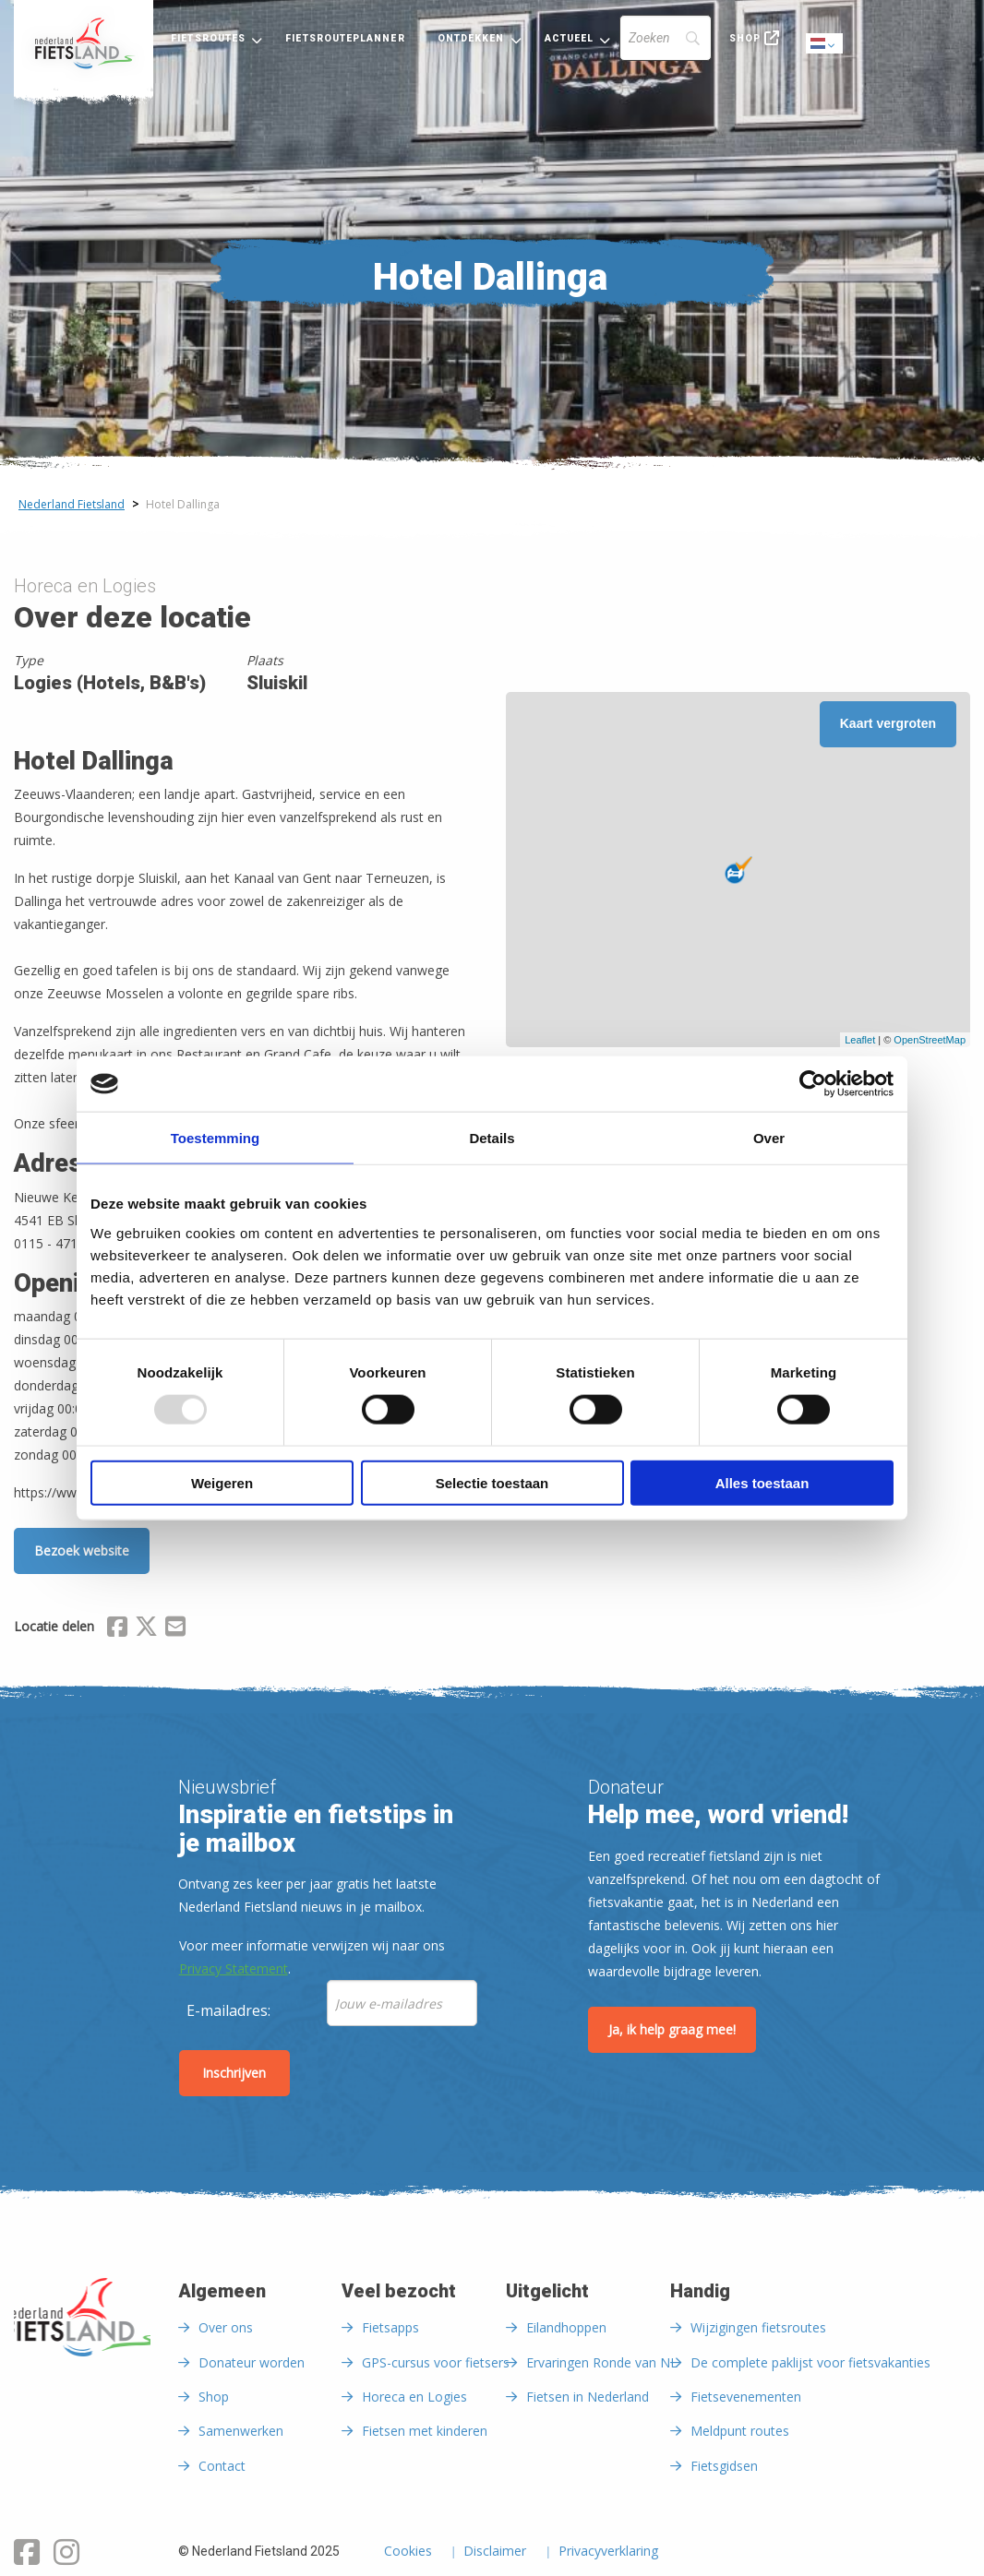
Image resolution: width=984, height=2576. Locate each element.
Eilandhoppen (566, 2327)
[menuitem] (83, 43)
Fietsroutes (208, 38)
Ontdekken (471, 38)
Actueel (569, 38)
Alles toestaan (762, 1482)
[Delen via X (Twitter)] (146, 1629)
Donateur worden (251, 2362)
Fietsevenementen (745, 2396)
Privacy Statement (233, 1968)
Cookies (408, 2552)
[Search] (665, 38)
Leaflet (860, 1039)
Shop (745, 38)
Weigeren (222, 1482)
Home (83, 43)
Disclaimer (494, 2552)
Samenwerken (240, 2430)
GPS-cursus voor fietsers (436, 2362)
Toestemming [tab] (215, 1138)
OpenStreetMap (930, 1039)
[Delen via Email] (175, 1629)
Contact (222, 2466)
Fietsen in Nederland (587, 2396)
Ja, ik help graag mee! (672, 2029)
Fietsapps (390, 2327)
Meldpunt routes (739, 2430)
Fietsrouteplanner (344, 38)
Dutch (825, 45)
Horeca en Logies (414, 2396)
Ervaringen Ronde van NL (602, 2362)
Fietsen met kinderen (424, 2430)
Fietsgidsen (724, 2466)
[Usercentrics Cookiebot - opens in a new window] (813, 1084)
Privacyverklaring (608, 2552)
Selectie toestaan (492, 1482)
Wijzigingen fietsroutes (758, 2327)
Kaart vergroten (888, 723)
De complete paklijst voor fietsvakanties (810, 2362)
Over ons (225, 2327)
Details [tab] (491, 1138)
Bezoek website (81, 1550)
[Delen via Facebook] (117, 1629)
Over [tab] (769, 1138)
